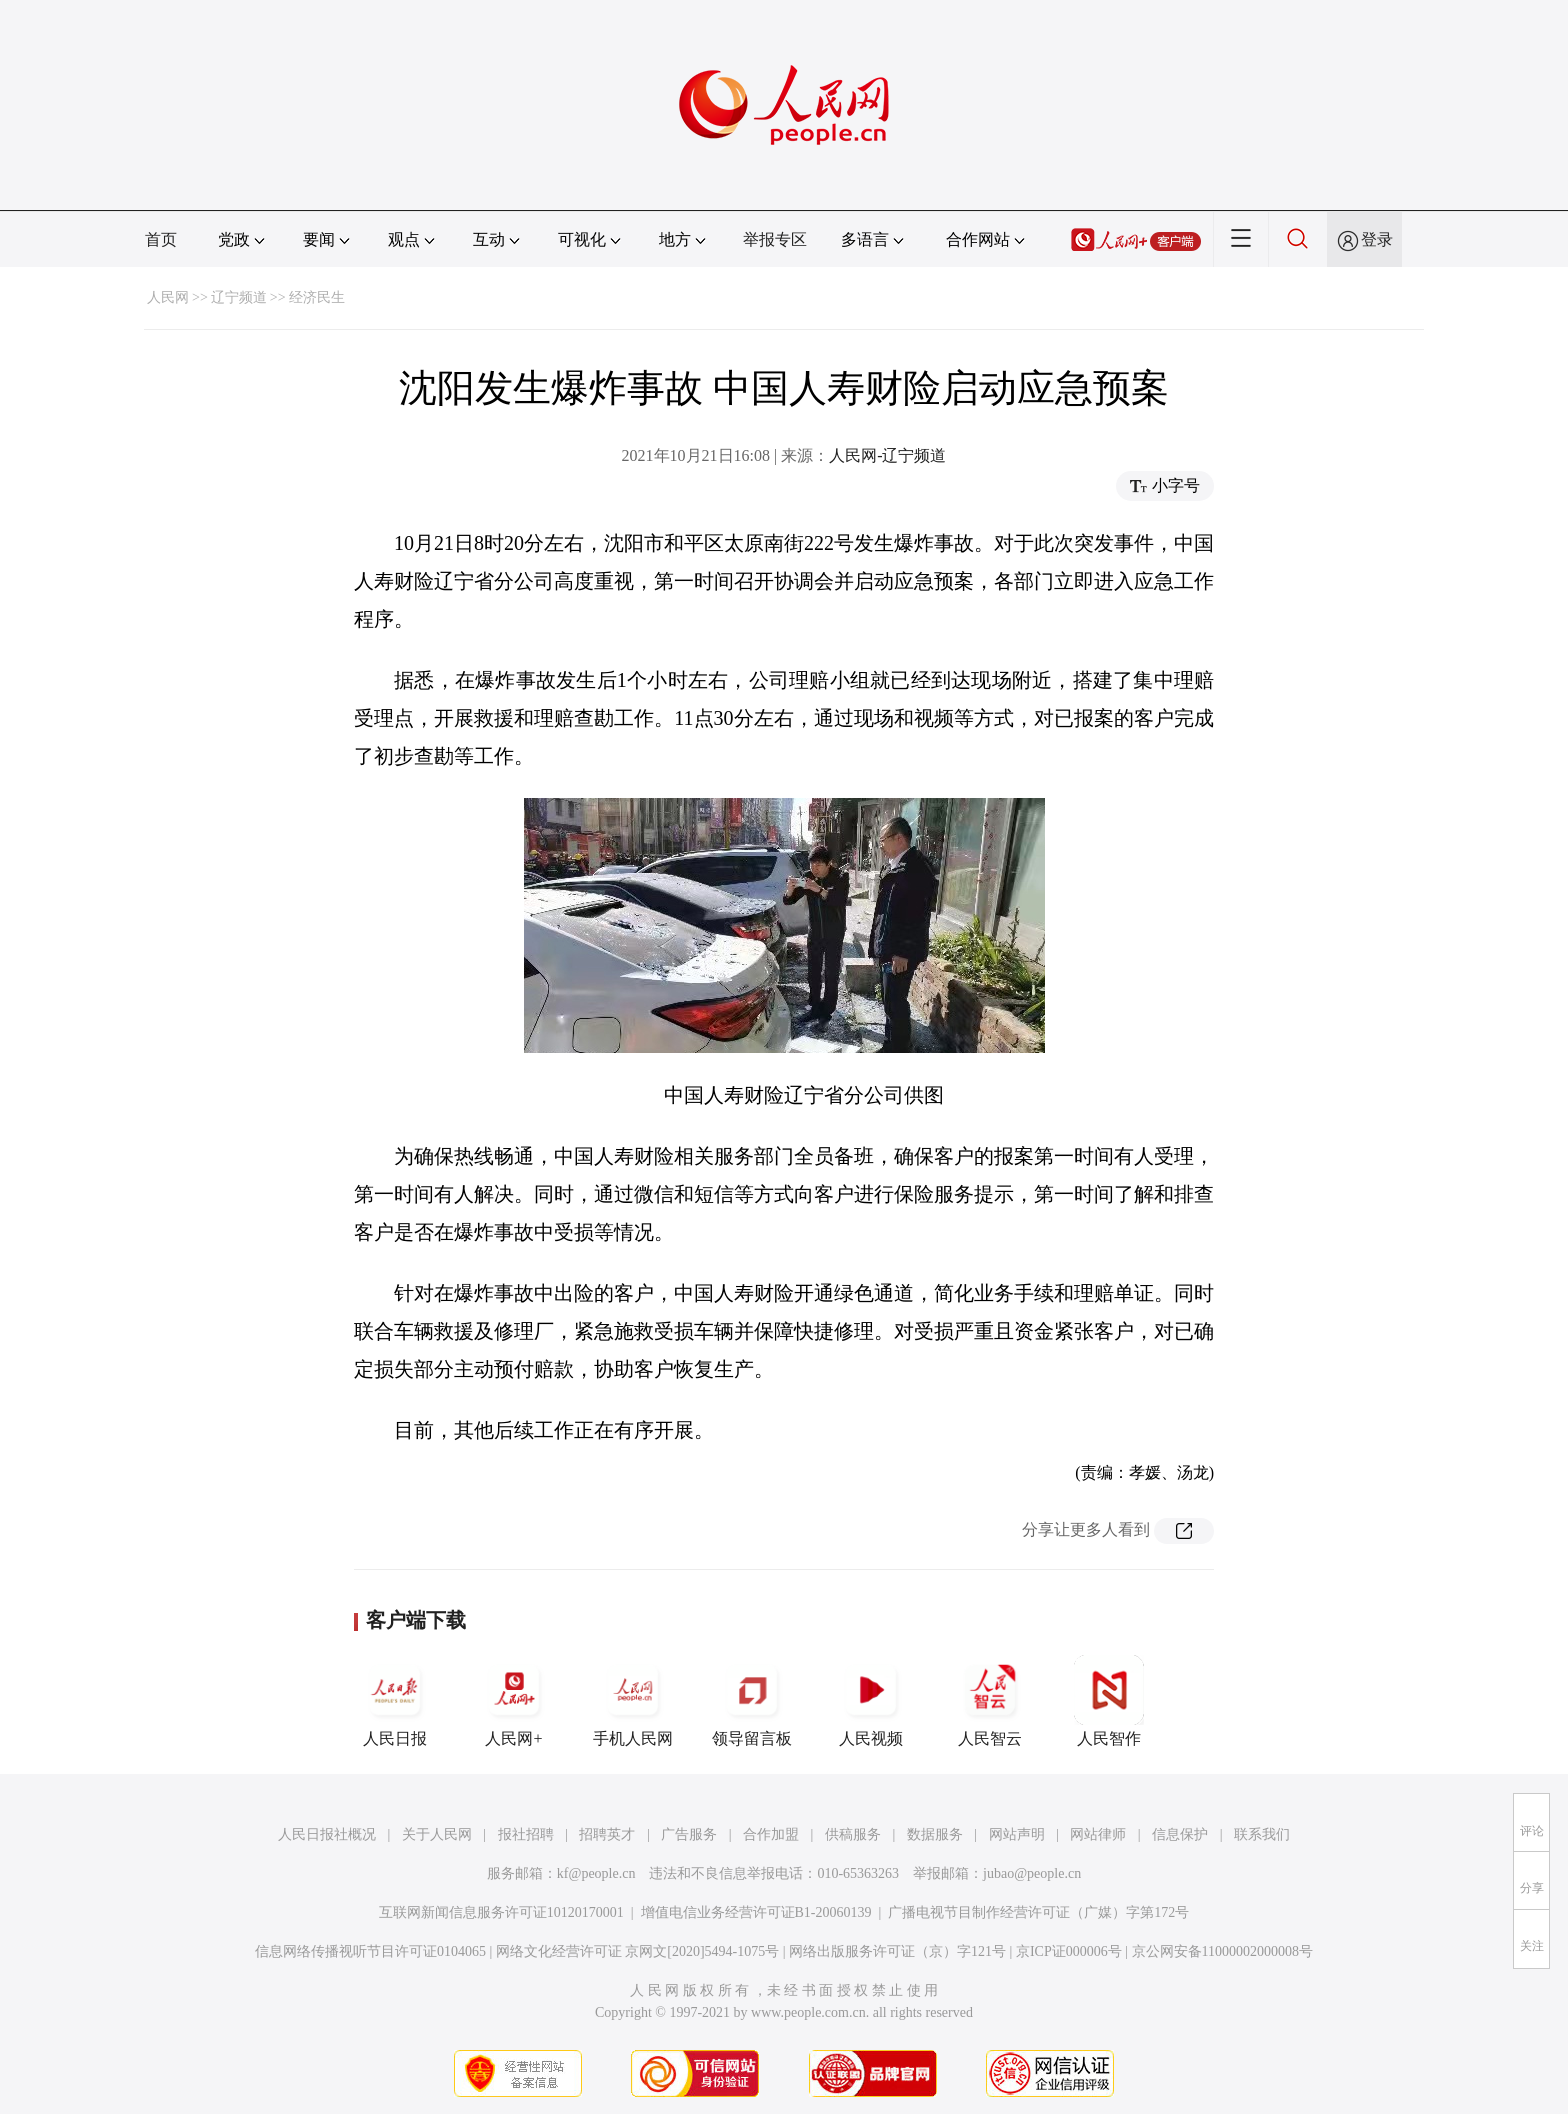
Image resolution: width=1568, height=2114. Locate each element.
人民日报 (395, 1701)
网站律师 (1098, 1834)
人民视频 (871, 1701)
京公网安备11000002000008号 (1222, 1951)
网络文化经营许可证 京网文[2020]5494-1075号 (638, 1951)
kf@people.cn (596, 1873)
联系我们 (1262, 1834)
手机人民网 (633, 1701)
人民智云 (990, 1701)
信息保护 (1180, 1834)
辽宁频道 (239, 297)
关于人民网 (437, 1834)
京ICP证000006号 (1069, 1951)
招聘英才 (607, 1834)
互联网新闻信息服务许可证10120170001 (501, 1912)
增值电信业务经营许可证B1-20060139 (756, 1912)
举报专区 (775, 239)
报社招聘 (526, 1834)
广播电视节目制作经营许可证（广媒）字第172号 (1038, 1912)
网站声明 (1017, 1834)
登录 (1377, 239)
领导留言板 (752, 1701)
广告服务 (689, 1834)
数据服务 (935, 1834)
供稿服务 (853, 1834)
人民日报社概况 (327, 1834)
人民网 (168, 297)
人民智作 (1109, 1701)
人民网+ (514, 1701)
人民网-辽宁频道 (887, 455)
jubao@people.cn (1032, 1873)
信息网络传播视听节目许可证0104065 (370, 1951)
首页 (161, 239)
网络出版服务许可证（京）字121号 (897, 1951)
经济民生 (317, 297)
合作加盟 (771, 1834)
